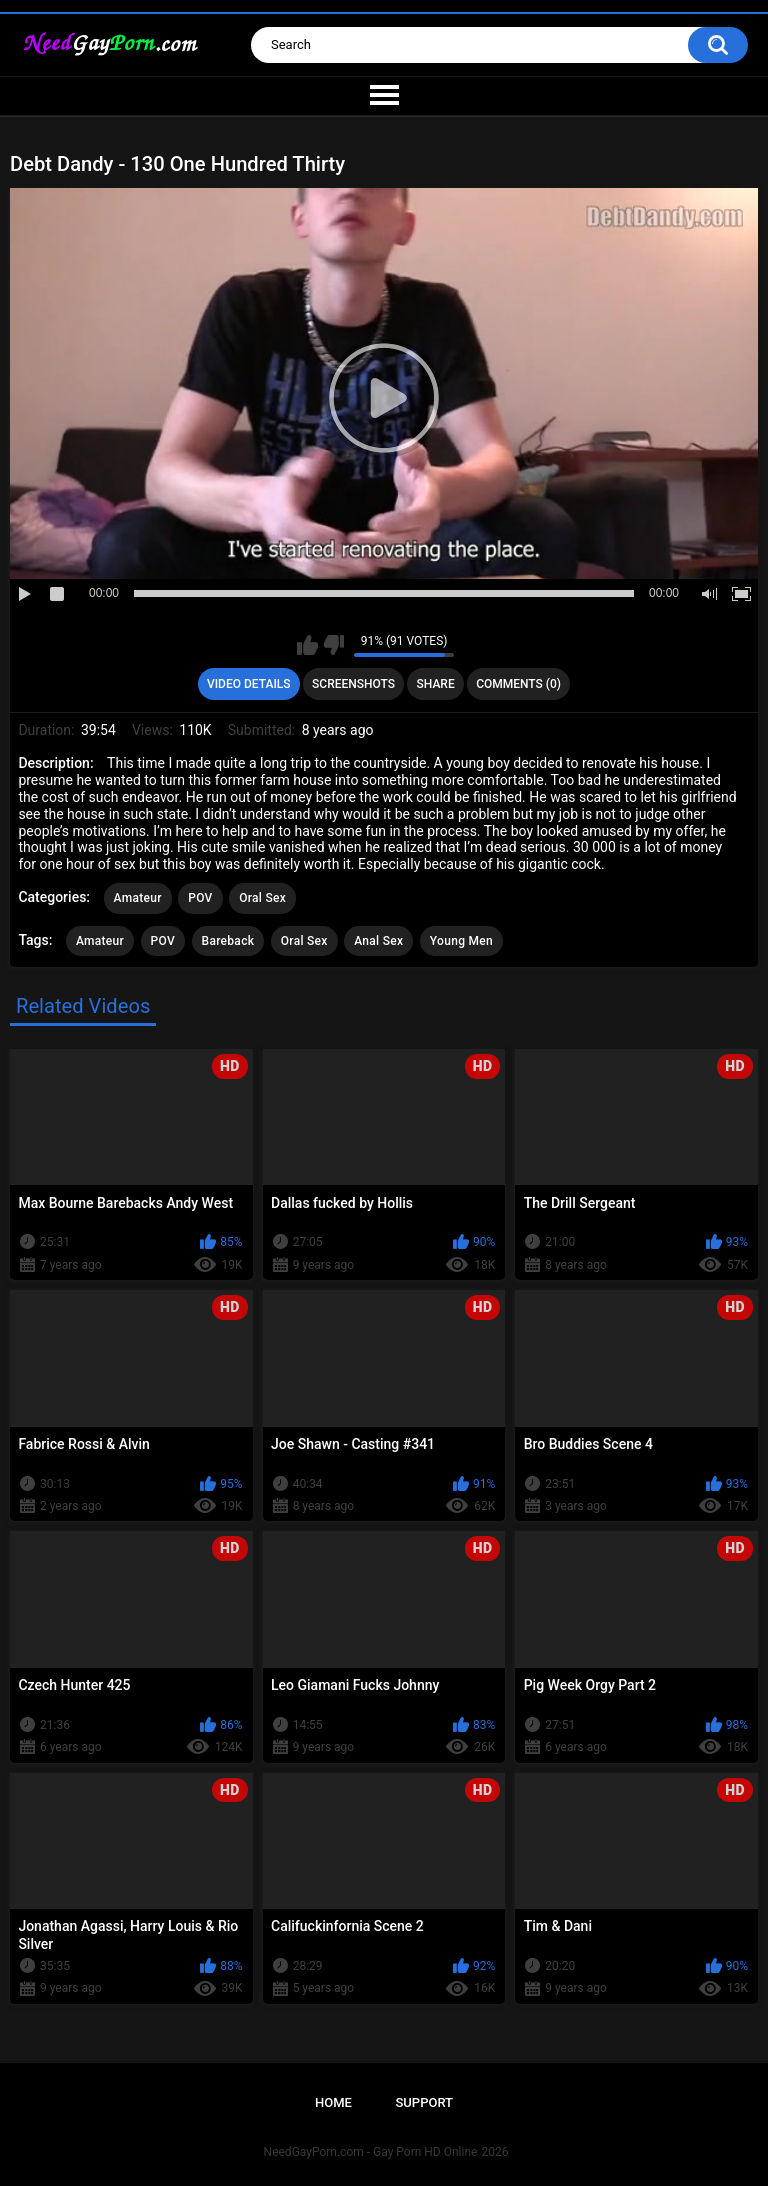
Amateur (138, 898)
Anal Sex (378, 941)
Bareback (228, 941)
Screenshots (353, 684)
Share (436, 684)
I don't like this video (333, 645)
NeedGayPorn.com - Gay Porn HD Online (371, 2152)
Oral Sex (262, 898)
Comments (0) (518, 684)
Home (333, 2102)
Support (424, 2102)
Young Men (461, 941)
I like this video (307, 645)
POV (200, 898)
